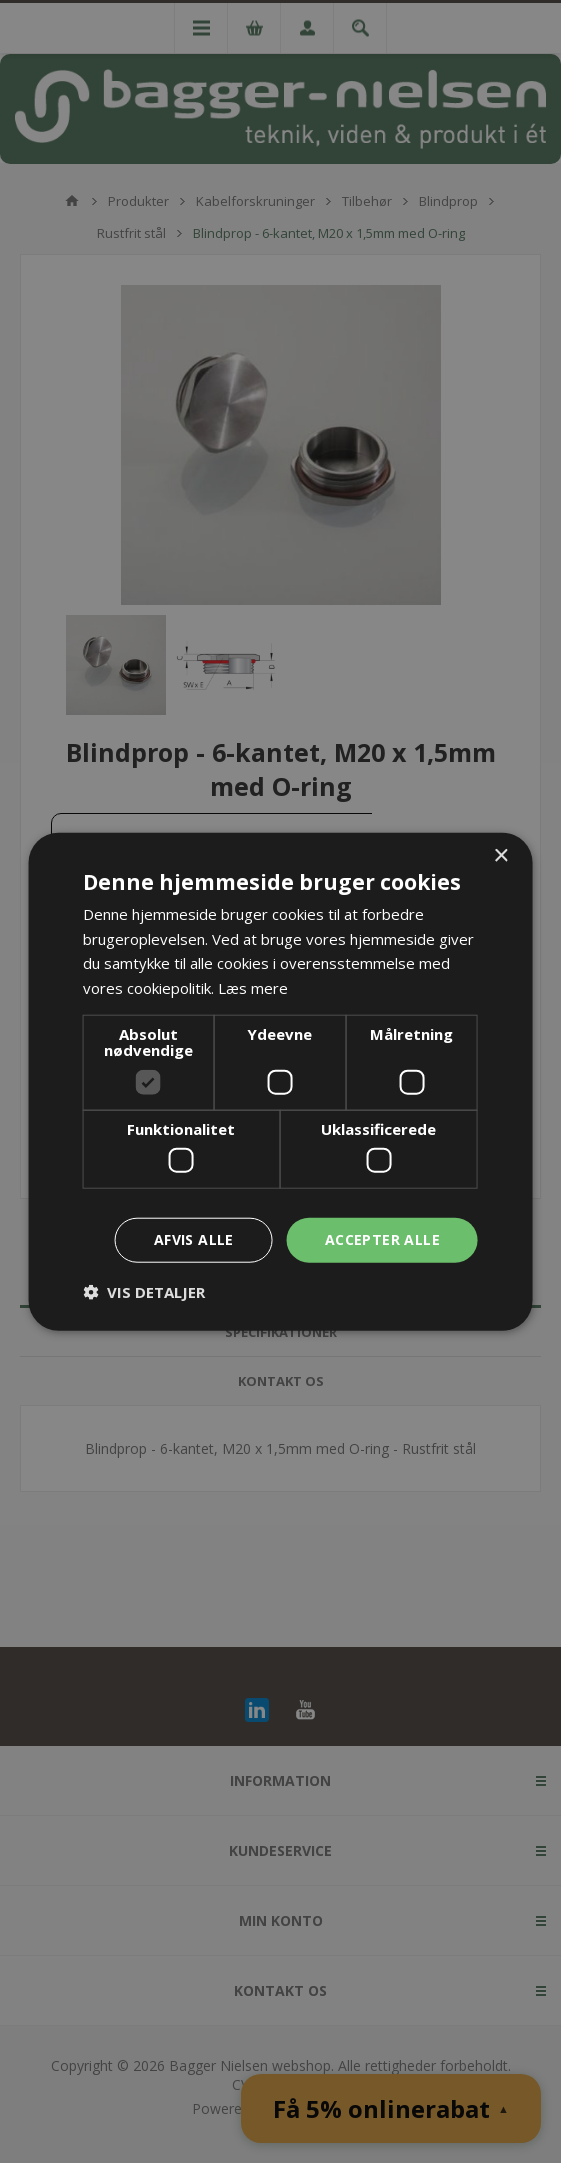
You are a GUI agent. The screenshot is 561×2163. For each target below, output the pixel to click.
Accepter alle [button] (382, 1239)
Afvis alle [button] (194, 1239)
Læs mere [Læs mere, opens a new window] (253, 988)
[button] (144, 1292)
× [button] (500, 855)
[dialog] (280, 1081)
